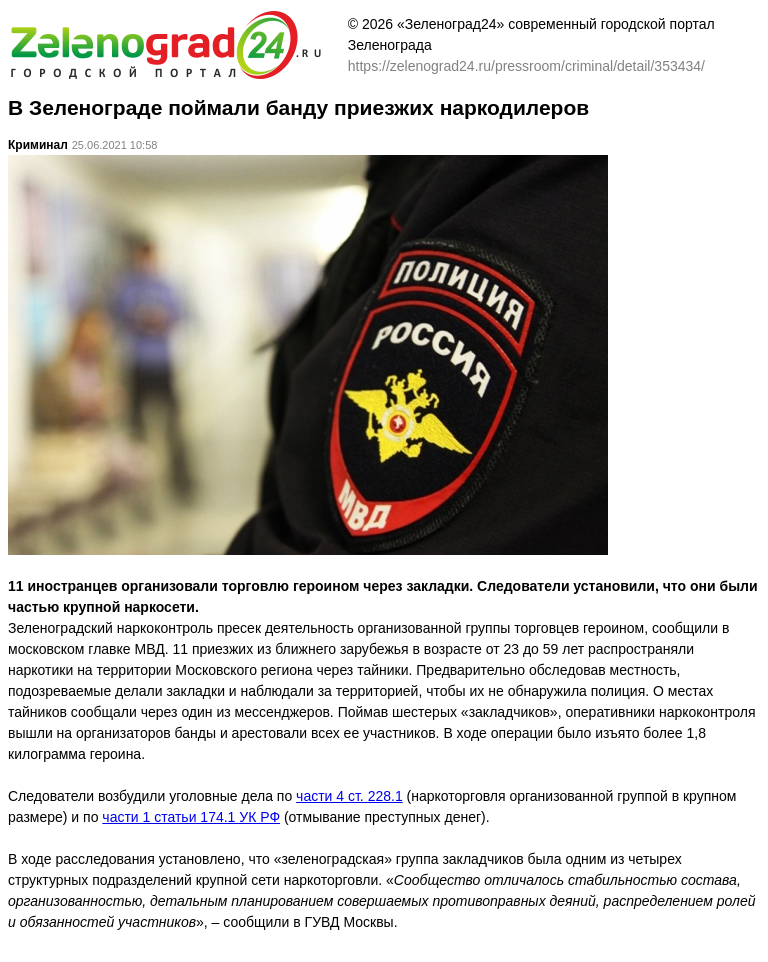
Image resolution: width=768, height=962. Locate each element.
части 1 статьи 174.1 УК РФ (191, 817)
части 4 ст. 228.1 (349, 796)
